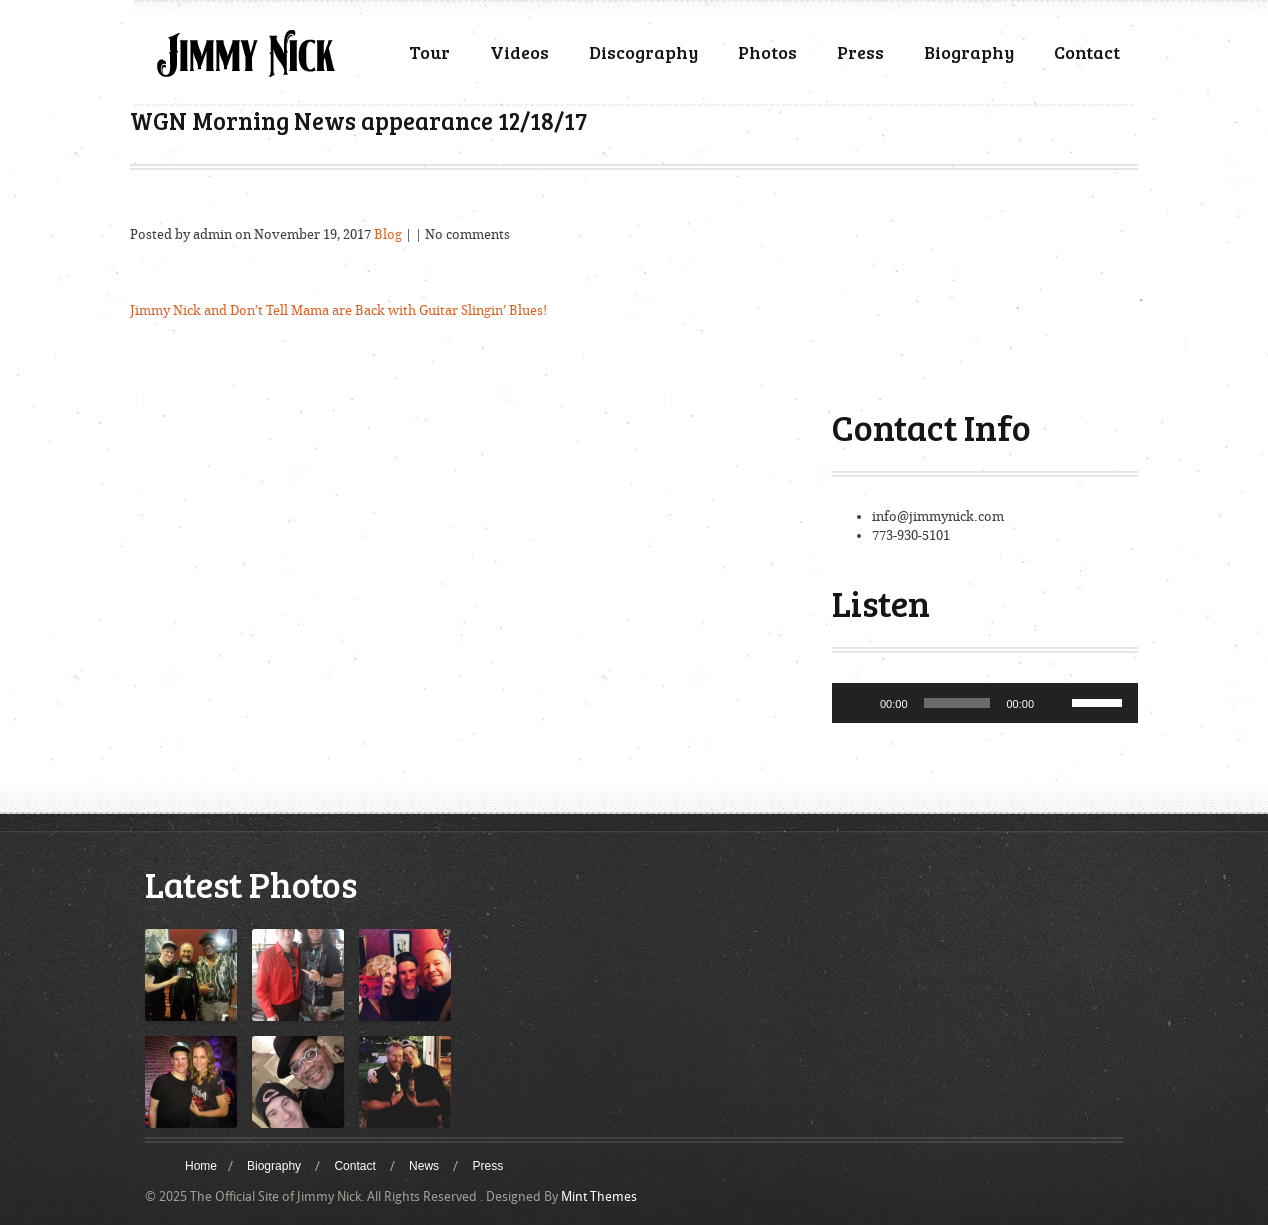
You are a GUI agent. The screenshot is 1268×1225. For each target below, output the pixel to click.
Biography (969, 52)
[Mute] (1056, 703)
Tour (429, 52)
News (424, 1166)
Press (860, 52)
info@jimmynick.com (938, 516)
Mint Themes (599, 1196)
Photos (767, 52)
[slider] (957, 703)
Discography (643, 52)
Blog (388, 234)
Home (201, 1166)
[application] (985, 703)
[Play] (858, 703)
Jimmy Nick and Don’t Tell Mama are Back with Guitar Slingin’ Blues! (338, 310)
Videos (519, 52)
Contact (1087, 52)
